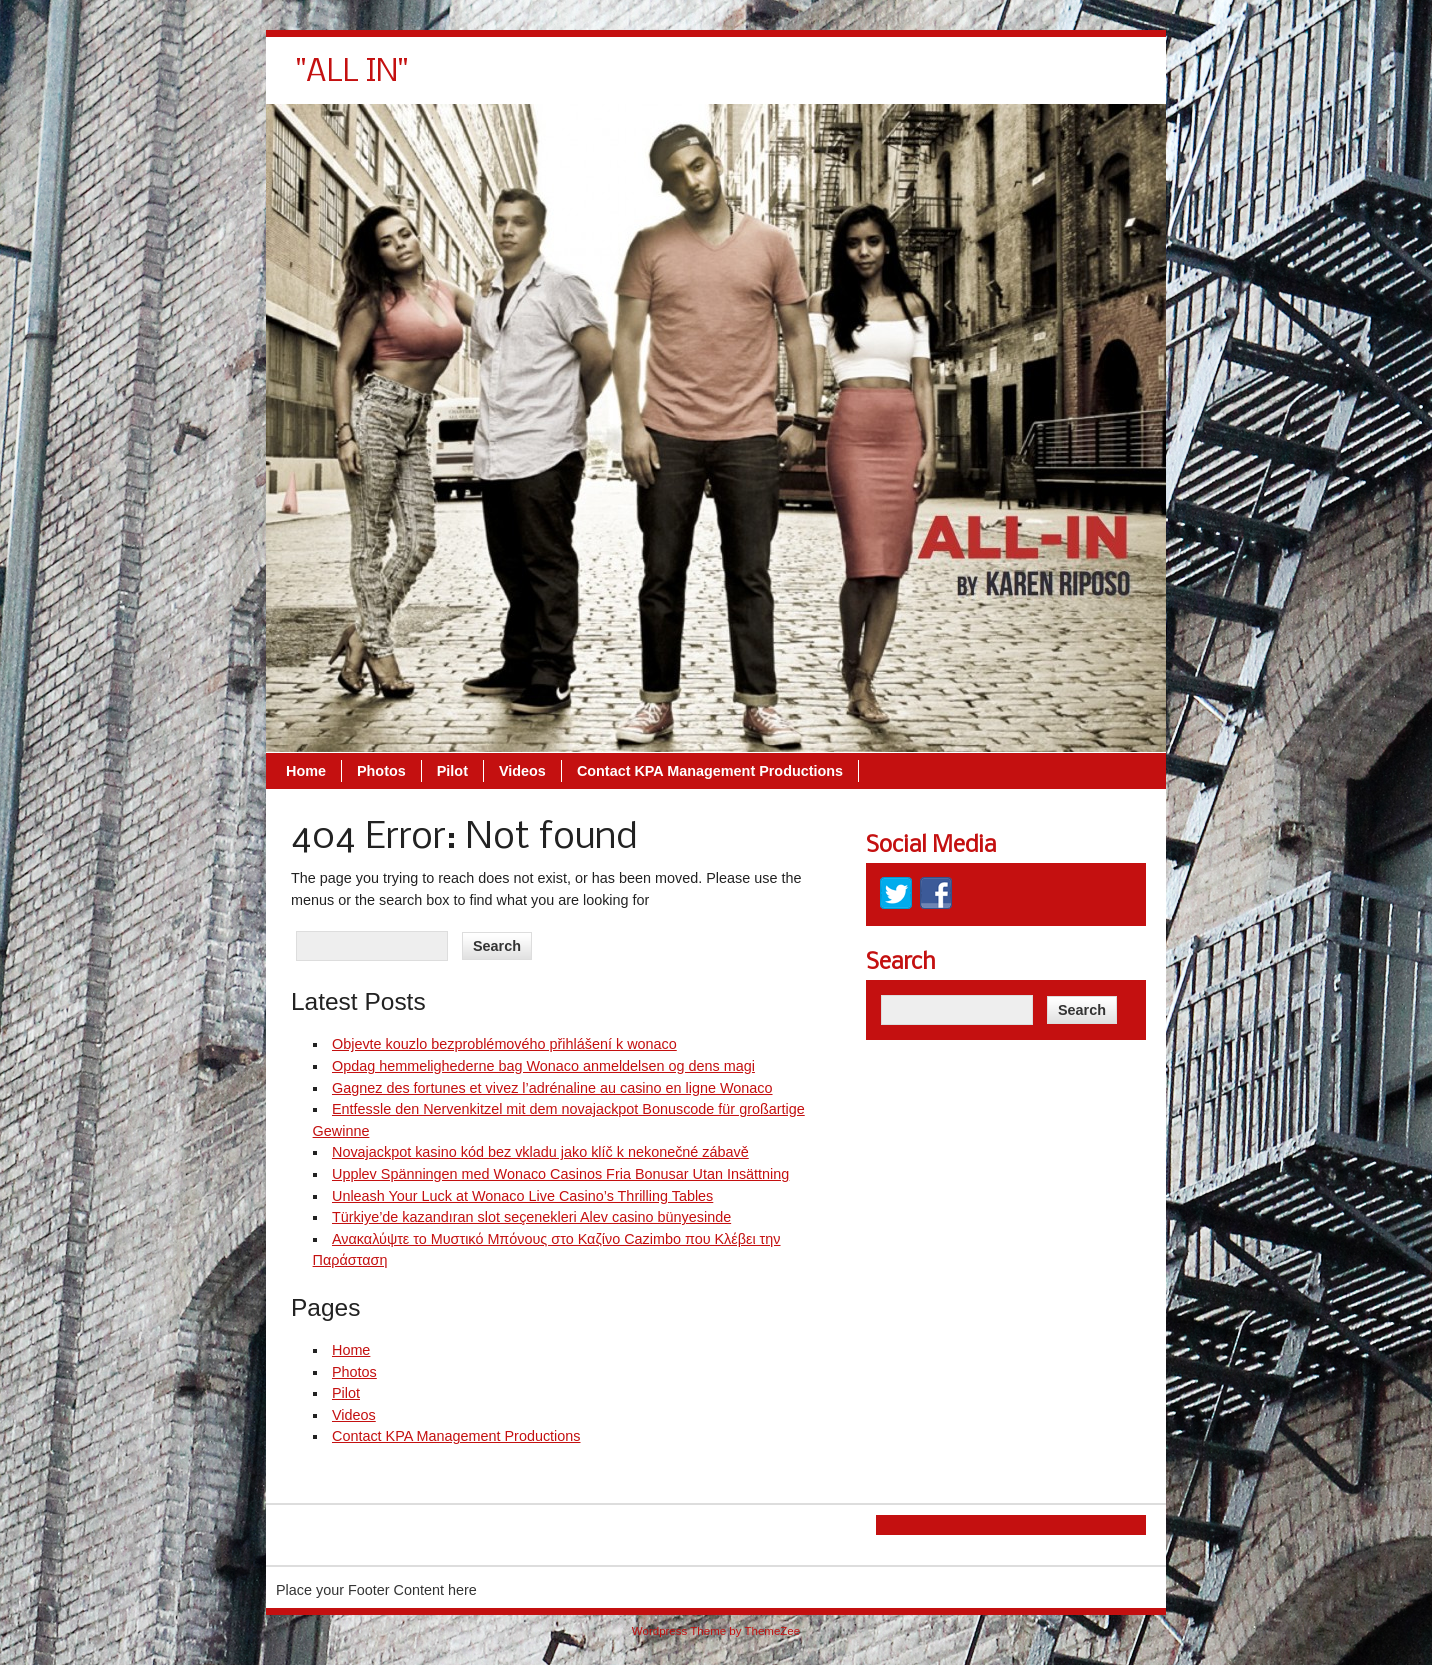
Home (588, 80)
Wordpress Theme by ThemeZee (716, 1631)
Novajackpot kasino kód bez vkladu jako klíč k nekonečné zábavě (540, 1152)
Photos (663, 80)
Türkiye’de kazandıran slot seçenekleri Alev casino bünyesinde (531, 1217)
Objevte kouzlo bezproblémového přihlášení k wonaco (504, 1044)
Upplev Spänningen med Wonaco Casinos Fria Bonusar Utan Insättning (560, 1174)
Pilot (734, 80)
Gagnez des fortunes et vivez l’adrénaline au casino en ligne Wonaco (552, 1088)
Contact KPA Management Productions (992, 80)
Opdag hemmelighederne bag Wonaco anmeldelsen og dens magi (543, 1066)
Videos (804, 80)
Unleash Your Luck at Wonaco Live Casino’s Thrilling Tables (522, 1196)
